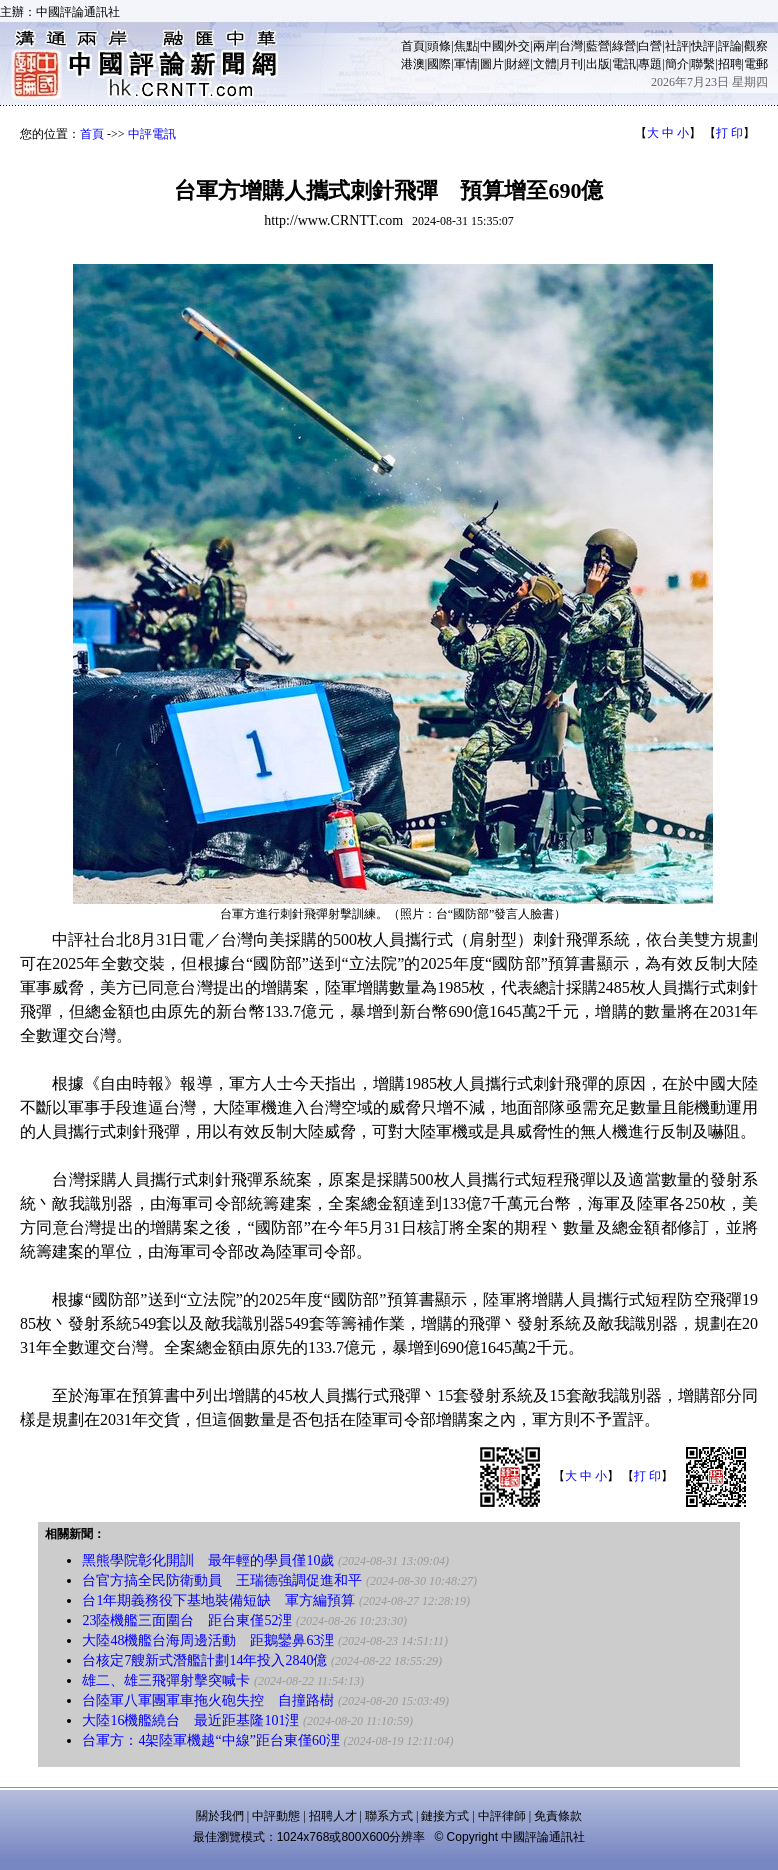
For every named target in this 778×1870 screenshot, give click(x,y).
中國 (492, 46)
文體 (545, 64)
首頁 (413, 46)
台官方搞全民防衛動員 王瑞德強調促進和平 (222, 1580)
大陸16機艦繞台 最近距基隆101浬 (190, 1720)
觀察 (756, 46)
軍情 (466, 64)
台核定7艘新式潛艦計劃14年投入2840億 (204, 1660)
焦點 (466, 46)
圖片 (492, 64)
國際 (439, 64)
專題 (650, 64)
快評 (703, 46)
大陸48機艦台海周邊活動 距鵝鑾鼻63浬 (208, 1640)
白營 (650, 46)
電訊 (624, 64)
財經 (518, 64)
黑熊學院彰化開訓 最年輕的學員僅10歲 (208, 1560)
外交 (518, 46)
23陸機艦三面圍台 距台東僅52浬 (187, 1620)
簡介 (677, 64)
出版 (598, 64)
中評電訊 (152, 134)
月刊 (571, 64)
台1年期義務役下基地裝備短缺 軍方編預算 (218, 1600)
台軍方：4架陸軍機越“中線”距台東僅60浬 (210, 1740)
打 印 (729, 133)
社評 (677, 46)
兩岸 (545, 46)
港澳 (413, 64)
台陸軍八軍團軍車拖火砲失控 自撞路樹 (208, 1700)
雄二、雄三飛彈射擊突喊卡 (166, 1680)
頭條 (439, 46)
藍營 (598, 46)
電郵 (756, 64)
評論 (730, 46)
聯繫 (703, 64)
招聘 (730, 64)
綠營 (624, 46)
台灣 (571, 46)
